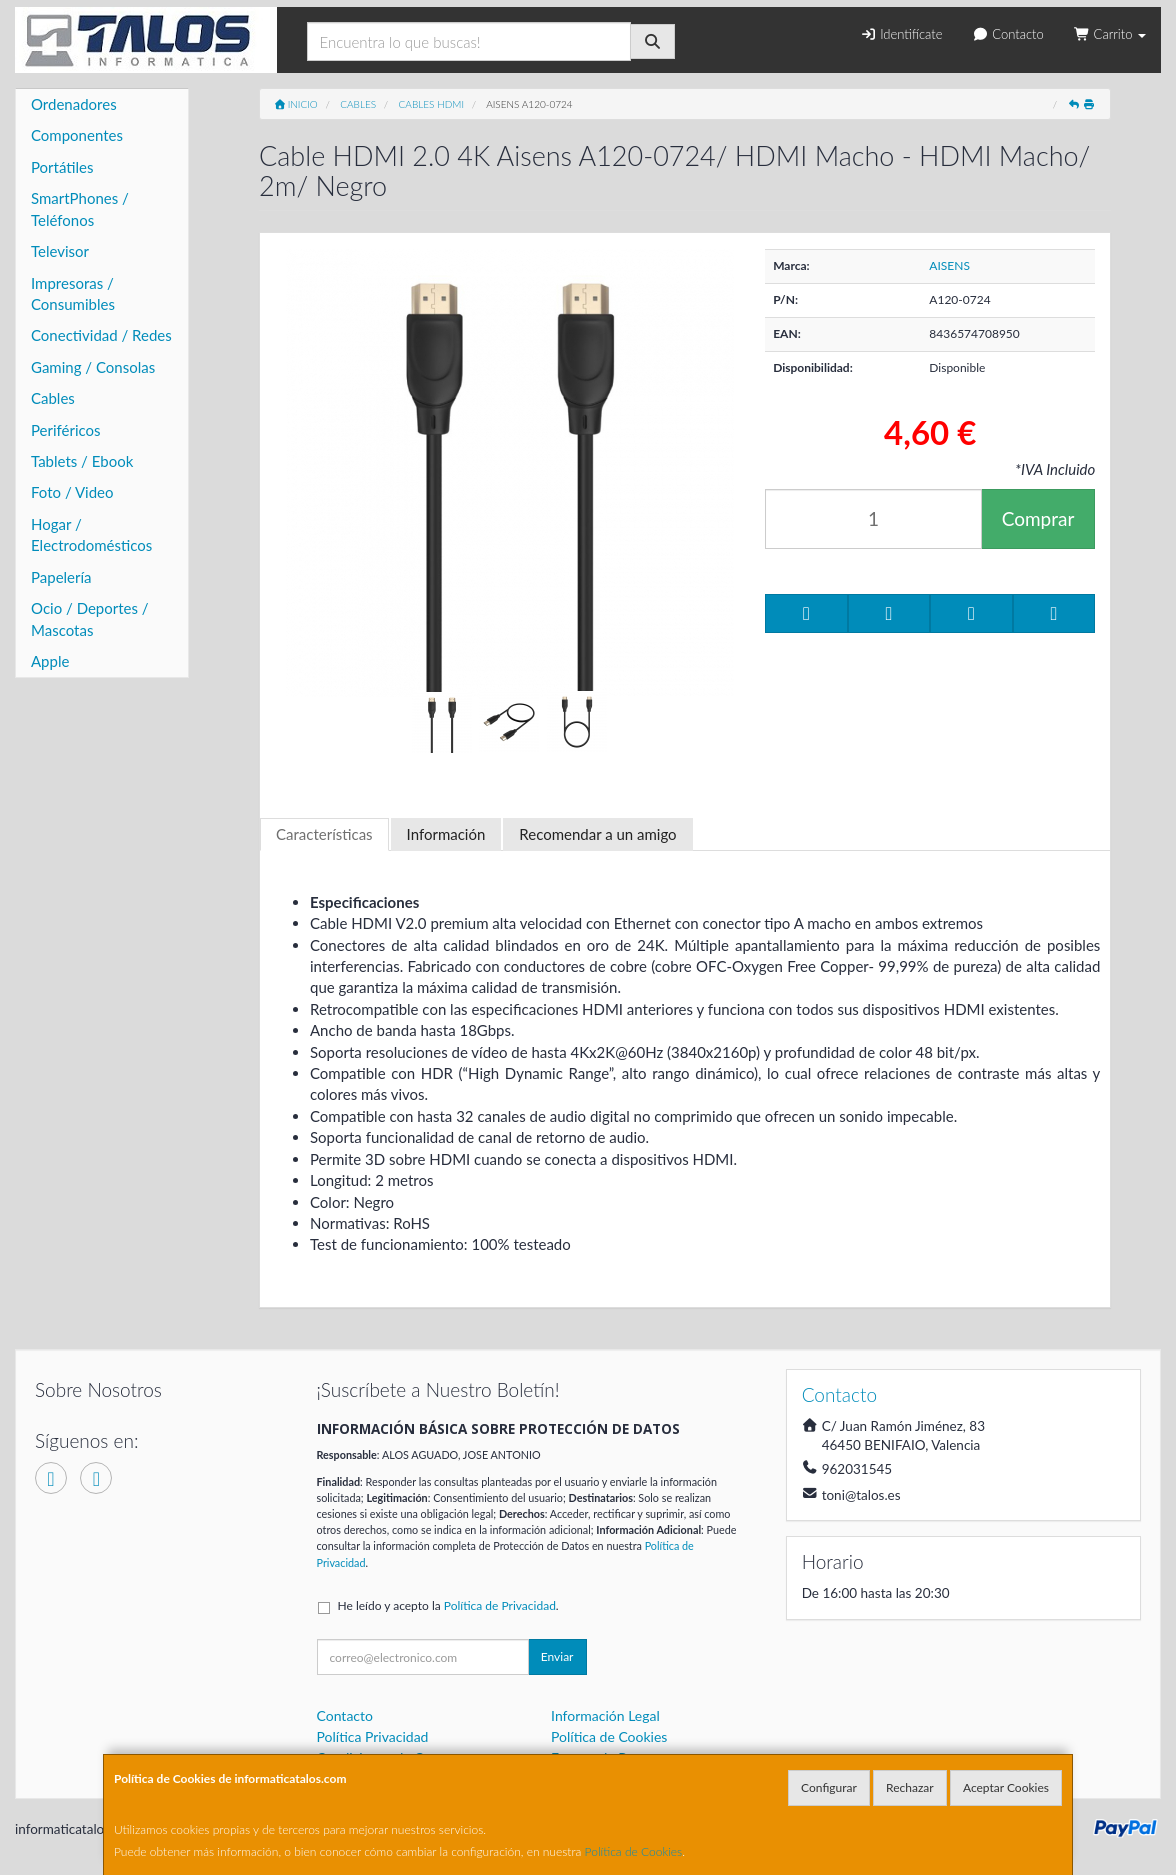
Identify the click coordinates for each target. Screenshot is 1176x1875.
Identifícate (901, 34)
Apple (50, 661)
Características (324, 834)
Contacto (1007, 34)
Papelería (61, 577)
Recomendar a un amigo (597, 834)
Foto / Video (72, 492)
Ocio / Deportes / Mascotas (90, 618)
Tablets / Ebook (82, 461)
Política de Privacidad (500, 1605)
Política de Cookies (634, 1851)
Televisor (60, 251)
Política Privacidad (373, 1736)
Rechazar (910, 1787)
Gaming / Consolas (93, 367)
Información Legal (605, 1715)
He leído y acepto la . (448, 1605)
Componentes (77, 135)
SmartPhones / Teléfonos (80, 208)
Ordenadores (74, 104)
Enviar (557, 1656)
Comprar (1038, 518)
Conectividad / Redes (101, 335)
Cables (53, 398)
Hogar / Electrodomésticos (91, 534)
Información (446, 834)
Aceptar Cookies (1006, 1787)
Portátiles (62, 167)
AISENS (949, 265)
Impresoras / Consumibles (73, 293)
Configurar (829, 1787)
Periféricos (66, 430)
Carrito (1110, 34)
